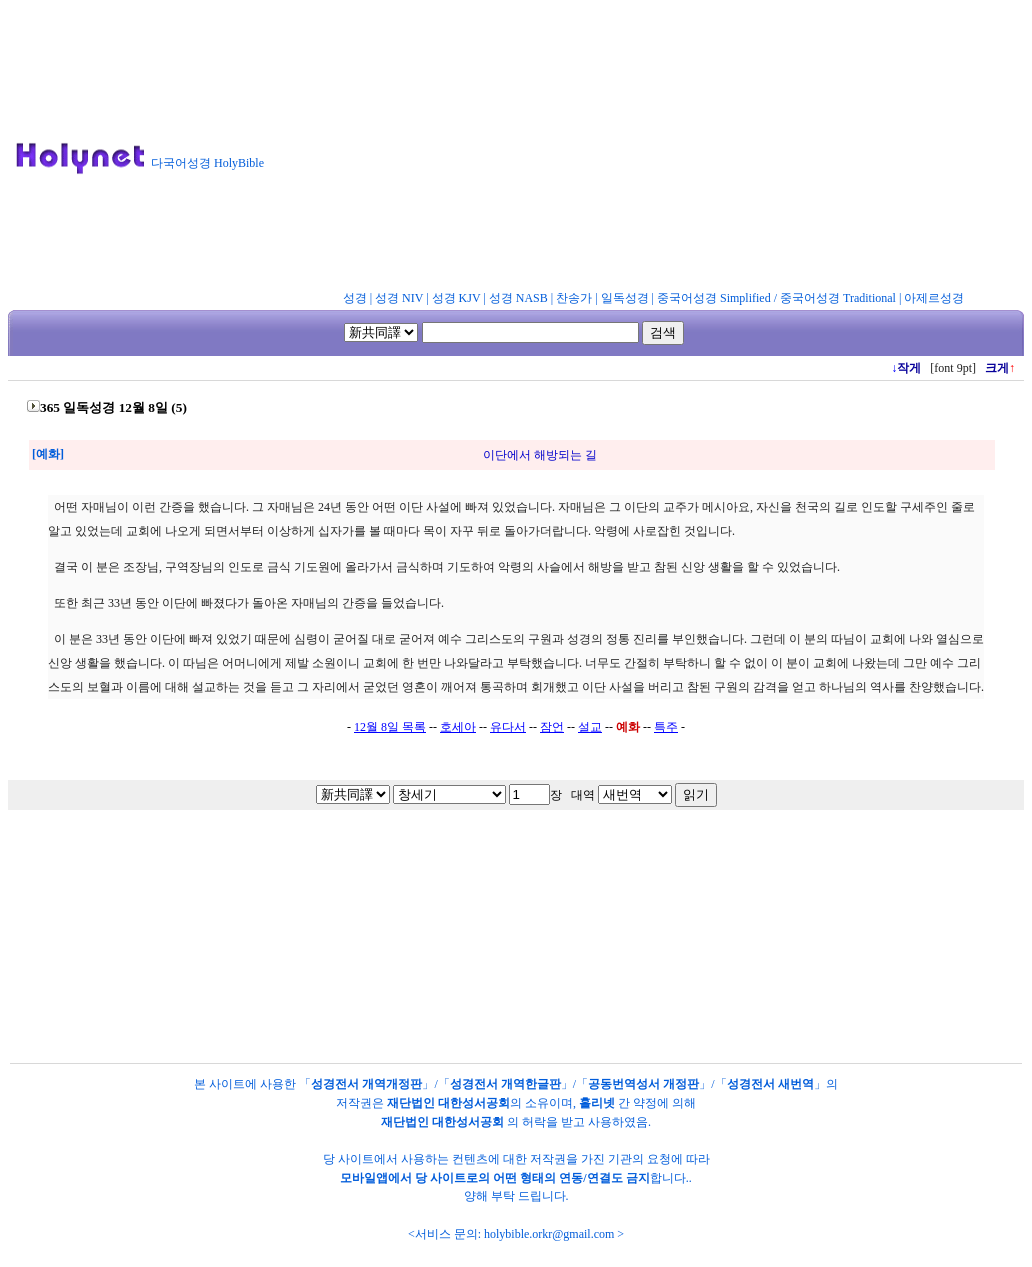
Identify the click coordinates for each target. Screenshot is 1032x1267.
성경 (355, 298)
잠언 (552, 727)
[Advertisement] (656, 149)
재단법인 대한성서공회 (448, 1103)
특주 (666, 727)
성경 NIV (399, 298)
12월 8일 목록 (390, 727)
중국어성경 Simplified (714, 298)
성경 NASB (518, 298)
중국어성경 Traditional (838, 298)
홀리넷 (597, 1103)
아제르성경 (934, 298)
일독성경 (625, 298)
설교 (590, 727)
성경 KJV (456, 298)
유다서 (508, 727)
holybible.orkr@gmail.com (549, 1234)
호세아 (458, 727)
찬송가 (574, 298)
